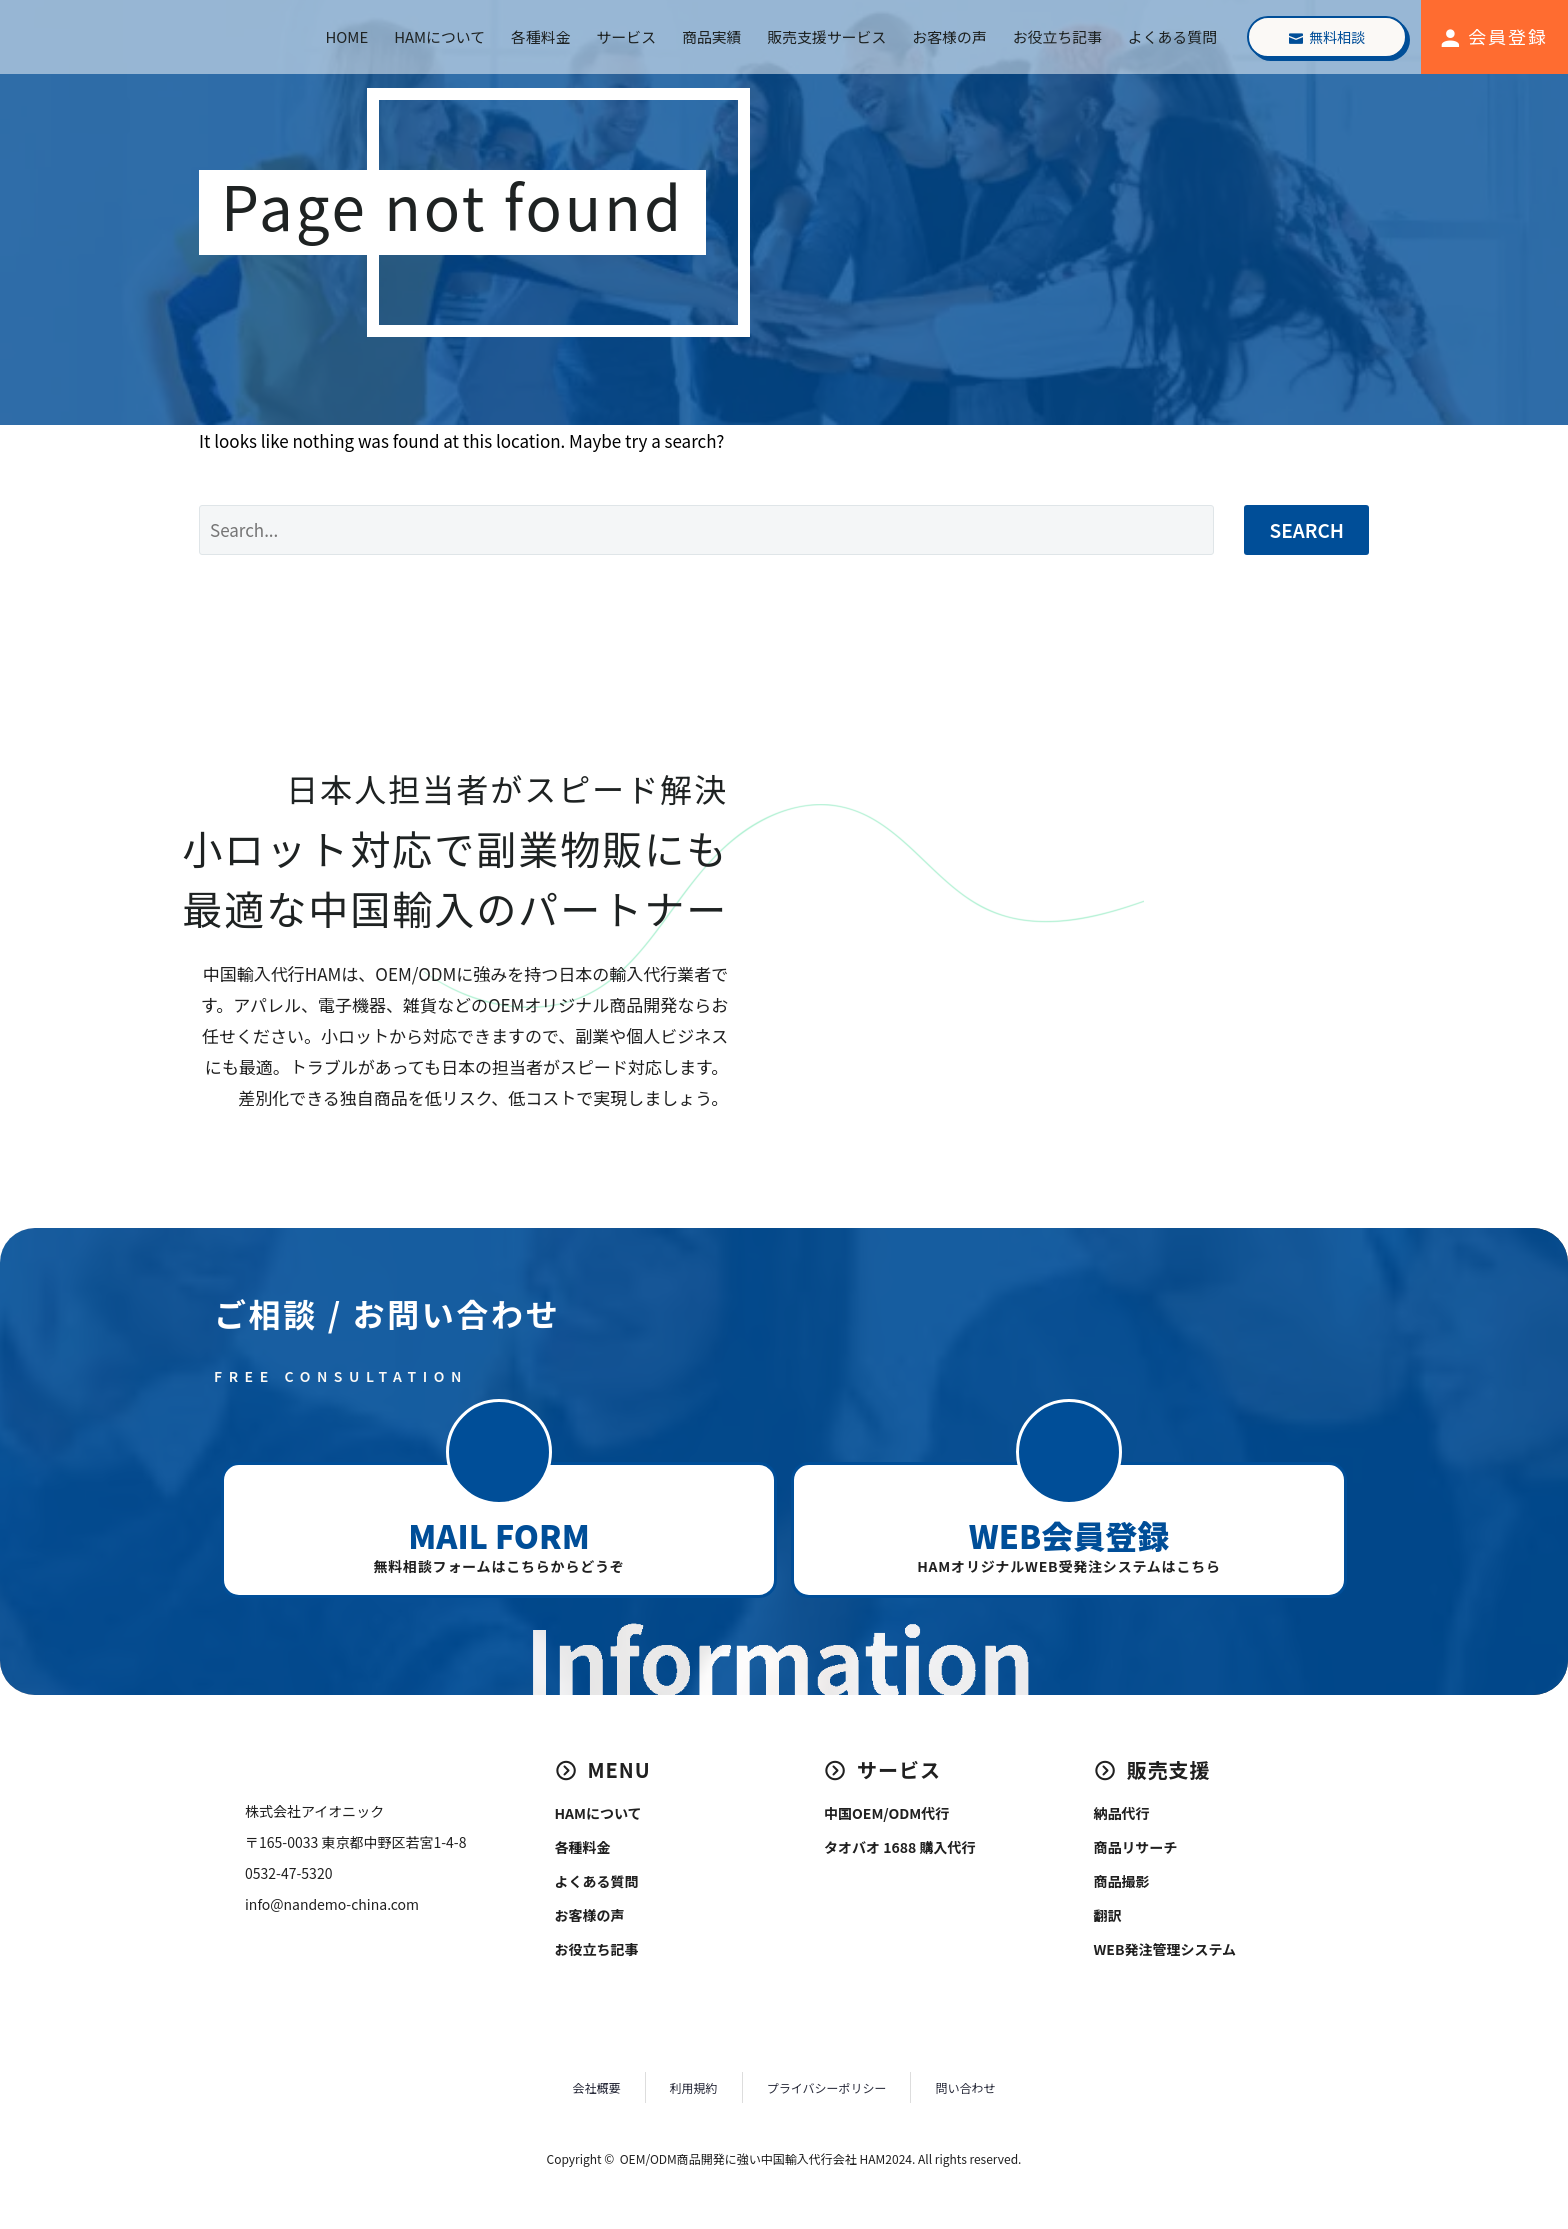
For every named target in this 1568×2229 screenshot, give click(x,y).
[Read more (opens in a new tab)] (1492, 37)
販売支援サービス (826, 36)
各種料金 (540, 36)
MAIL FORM (498, 1535)
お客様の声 (949, 36)
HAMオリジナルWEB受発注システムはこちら (1069, 1566)
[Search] (706, 530)
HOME (347, 36)
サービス (626, 36)
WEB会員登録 (1069, 1535)
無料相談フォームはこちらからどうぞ (498, 1566)
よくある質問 (1172, 36)
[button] (499, 1452)
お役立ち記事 (1057, 36)
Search (1306, 529)
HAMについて (439, 36)
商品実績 (711, 36)
